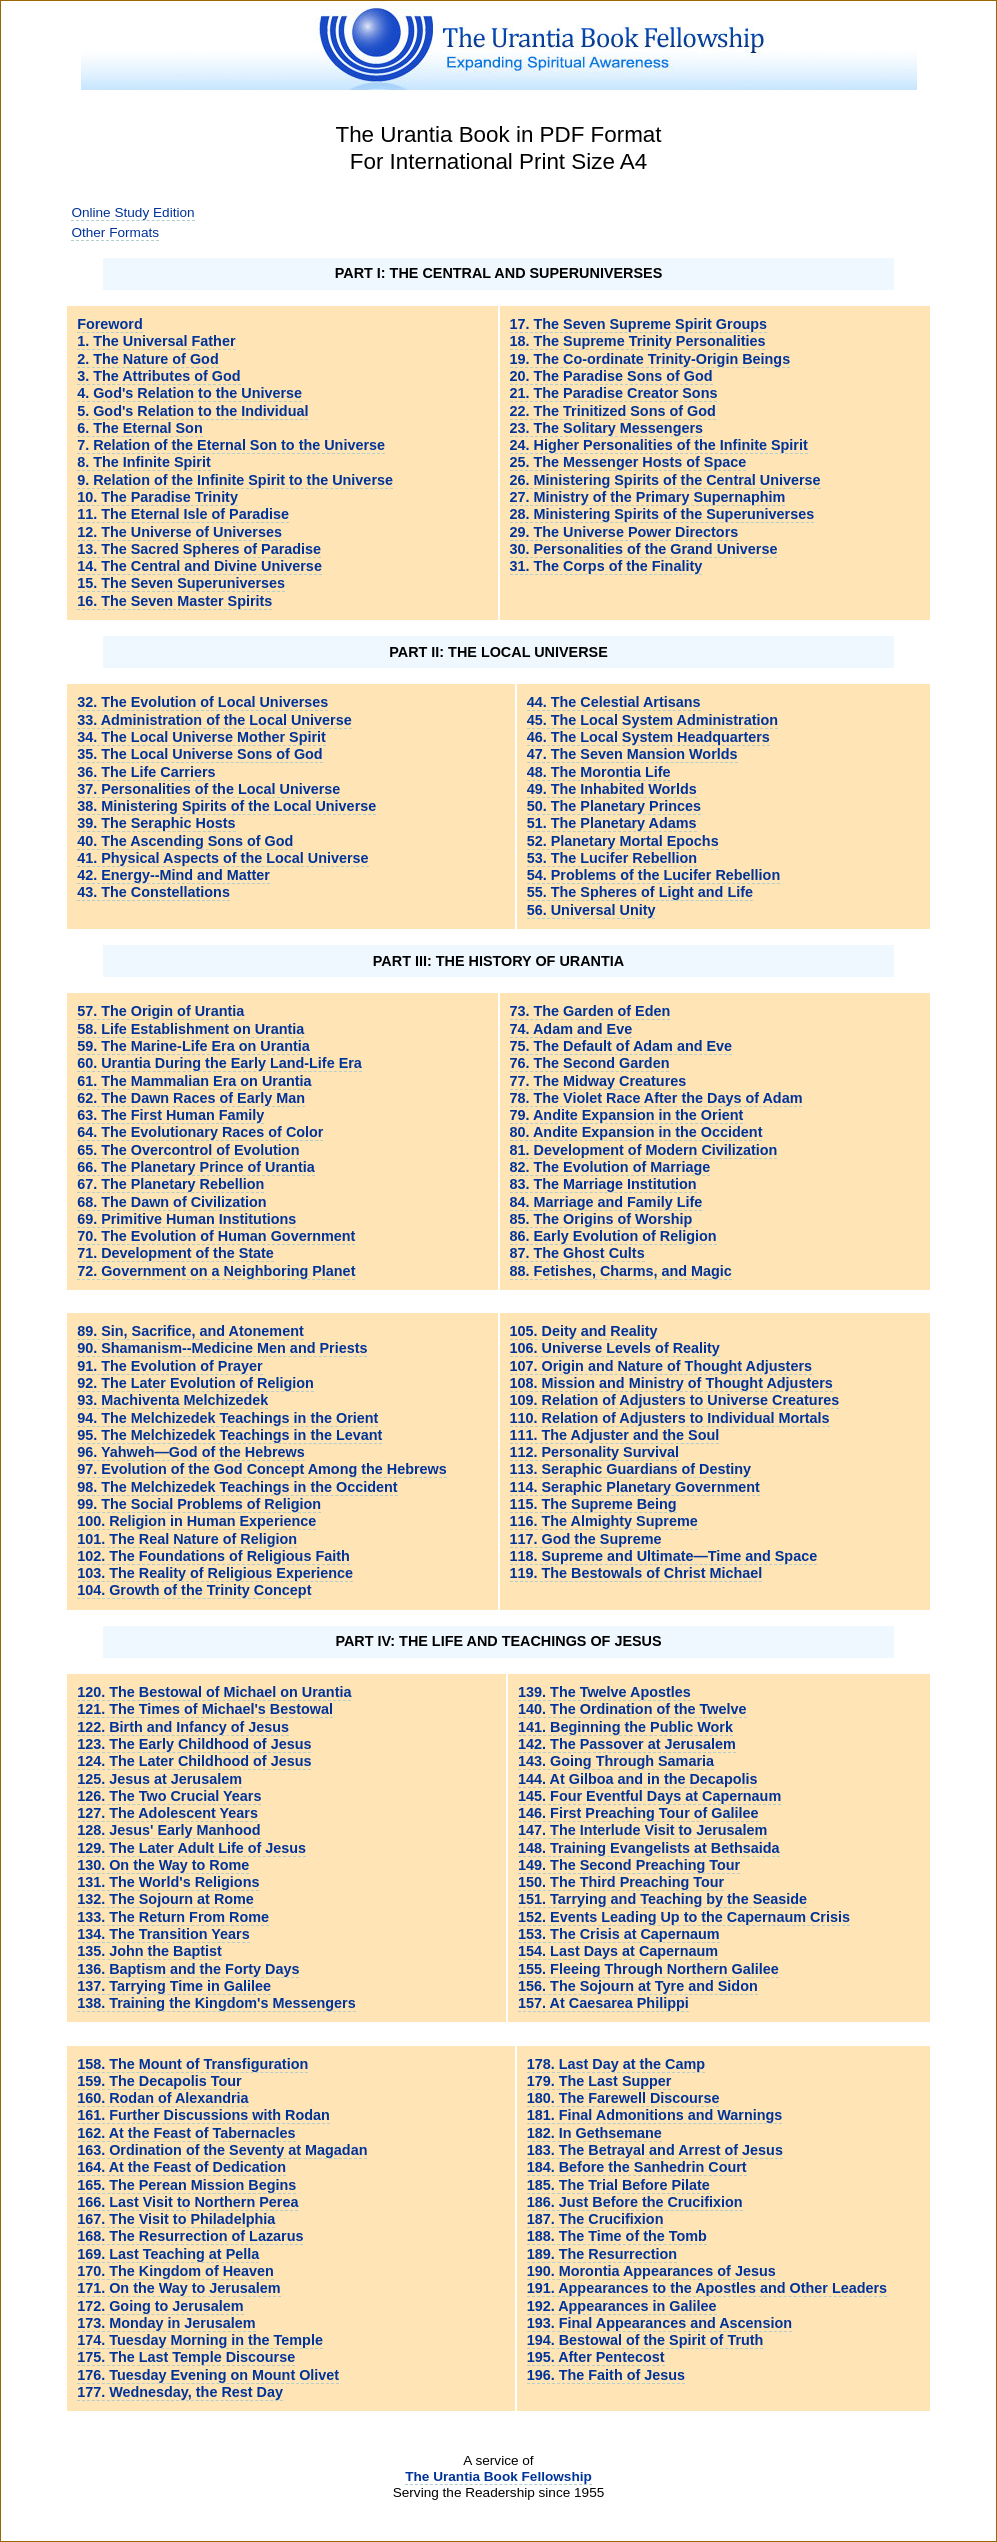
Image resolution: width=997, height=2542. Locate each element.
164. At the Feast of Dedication (181, 2167)
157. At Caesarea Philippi (603, 2003)
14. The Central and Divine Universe (199, 566)
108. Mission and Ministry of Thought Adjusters (671, 1383)
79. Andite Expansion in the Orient (627, 1115)
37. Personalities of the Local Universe (208, 789)
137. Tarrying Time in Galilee (174, 1986)
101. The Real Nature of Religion (187, 1539)
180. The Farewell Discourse (623, 2098)
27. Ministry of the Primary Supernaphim (648, 497)
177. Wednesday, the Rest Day (180, 2392)
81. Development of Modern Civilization (644, 1150)
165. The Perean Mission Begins (186, 2185)
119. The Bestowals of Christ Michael (636, 1573)
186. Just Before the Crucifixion (635, 2202)
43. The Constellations (153, 892)
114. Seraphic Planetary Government (635, 1487)
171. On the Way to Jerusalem (178, 2288)
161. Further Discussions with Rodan (203, 2115)
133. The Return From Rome (173, 1917)
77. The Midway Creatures (598, 1081)
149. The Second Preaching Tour (629, 1865)
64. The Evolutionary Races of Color (200, 1132)
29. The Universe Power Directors (624, 532)
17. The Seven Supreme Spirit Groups (639, 324)
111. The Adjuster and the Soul (615, 1435)
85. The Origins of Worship (601, 1219)
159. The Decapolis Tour (159, 2081)
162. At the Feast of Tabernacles (186, 2133)
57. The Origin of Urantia (160, 1011)
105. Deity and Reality (584, 1331)
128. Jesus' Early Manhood (168, 1830)
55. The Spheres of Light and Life (640, 892)
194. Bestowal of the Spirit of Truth (645, 2340)
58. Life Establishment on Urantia (190, 1029)
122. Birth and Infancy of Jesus (183, 1727)
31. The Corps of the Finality (606, 566)
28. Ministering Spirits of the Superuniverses (662, 514)
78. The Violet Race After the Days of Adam (656, 1098)
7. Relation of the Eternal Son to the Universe (231, 445)
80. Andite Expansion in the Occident (636, 1132)
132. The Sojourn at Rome (165, 1899)
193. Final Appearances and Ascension (659, 2323)
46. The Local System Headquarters (648, 737)
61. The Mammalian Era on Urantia (194, 1081)
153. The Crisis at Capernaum (619, 1934)
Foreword (110, 324)
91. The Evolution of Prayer (170, 1366)
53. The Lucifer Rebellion (612, 858)
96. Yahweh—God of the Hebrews (191, 1452)
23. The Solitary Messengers (607, 428)
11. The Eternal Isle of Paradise (183, 514)
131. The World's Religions (168, 1882)
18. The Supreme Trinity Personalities (638, 341)
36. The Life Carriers (146, 772)
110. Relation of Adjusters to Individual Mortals (670, 1418)
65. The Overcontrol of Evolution (188, 1150)
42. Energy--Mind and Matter (173, 875)
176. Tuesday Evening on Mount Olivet (208, 2375)
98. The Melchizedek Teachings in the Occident (237, 1487)
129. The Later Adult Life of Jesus (191, 1848)
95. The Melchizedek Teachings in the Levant (229, 1435)
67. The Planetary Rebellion (170, 1184)
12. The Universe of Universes (179, 532)
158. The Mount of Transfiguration (192, 2064)
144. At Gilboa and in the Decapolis (637, 1779)
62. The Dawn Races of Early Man (191, 1098)
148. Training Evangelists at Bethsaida (649, 1848)
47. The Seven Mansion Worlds (632, 754)
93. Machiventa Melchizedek (172, 1400)
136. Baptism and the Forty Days (188, 1969)
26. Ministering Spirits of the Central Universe (665, 480)
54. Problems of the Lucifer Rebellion (654, 875)
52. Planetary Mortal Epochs (623, 841)
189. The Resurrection (602, 2254)
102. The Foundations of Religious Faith (213, 1556)
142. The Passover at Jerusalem (627, 1744)
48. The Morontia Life (599, 772)
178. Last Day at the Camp (616, 2064)
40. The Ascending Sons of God (185, 841)
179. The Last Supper (599, 2081)
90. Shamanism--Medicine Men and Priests (222, 1348)
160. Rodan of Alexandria (162, 2098)
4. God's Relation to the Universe (189, 393)
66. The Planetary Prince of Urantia (196, 1167)
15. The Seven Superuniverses (181, 583)
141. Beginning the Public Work (625, 1727)
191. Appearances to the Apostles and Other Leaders (707, 2288)
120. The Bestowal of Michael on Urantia (214, 1692)
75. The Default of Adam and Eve (621, 1046)
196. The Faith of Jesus (606, 2375)
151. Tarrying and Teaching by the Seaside (662, 1899)
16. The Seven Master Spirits (174, 601)
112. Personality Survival (595, 1452)
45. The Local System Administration (652, 720)
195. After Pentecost (596, 2357)
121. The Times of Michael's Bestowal (205, 1709)
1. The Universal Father (156, 341)
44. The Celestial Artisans (614, 702)
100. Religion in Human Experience (196, 1521)
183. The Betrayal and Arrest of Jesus (655, 2150)
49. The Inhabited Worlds (612, 789)
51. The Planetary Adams (612, 823)
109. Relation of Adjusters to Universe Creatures (675, 1400)
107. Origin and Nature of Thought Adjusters (661, 1366)
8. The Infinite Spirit (144, 462)
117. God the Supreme (586, 1539)
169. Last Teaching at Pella (168, 2254)
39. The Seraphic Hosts (156, 823)
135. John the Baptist (149, 1951)
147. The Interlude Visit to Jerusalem (642, 1830)
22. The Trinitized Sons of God (613, 411)
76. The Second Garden (590, 1063)
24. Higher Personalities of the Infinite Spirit (659, 445)
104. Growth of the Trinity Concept (194, 1590)
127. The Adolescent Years (167, 1813)
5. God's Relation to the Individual (192, 411)
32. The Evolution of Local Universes (202, 702)
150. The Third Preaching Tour (621, 1882)
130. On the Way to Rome (163, 1865)
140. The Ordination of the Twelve (632, 1709)
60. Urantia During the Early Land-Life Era (219, 1063)
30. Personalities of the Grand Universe (644, 549)
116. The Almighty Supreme (604, 1521)
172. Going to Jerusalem (160, 2306)
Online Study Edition (132, 212)
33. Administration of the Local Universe (214, 720)
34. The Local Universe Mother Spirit (201, 737)
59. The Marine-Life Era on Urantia (193, 1046)
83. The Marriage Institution (603, 1184)
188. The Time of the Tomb (617, 2236)
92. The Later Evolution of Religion (195, 1383)
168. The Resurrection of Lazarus (190, 2236)
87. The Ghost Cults (577, 1253)
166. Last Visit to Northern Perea (187, 2202)
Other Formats (115, 232)
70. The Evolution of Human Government (216, 1236)
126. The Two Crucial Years (169, 1796)
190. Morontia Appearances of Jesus (651, 2271)
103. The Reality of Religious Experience (215, 1573)
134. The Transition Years (163, 1934)
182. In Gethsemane (594, 2133)
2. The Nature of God (148, 359)
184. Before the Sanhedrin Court (637, 2167)
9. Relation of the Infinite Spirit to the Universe (235, 480)
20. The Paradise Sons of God (611, 376)
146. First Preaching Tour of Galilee (638, 1813)
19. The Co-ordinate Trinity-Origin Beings (650, 359)
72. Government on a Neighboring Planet (216, 1271)
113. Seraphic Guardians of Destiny (631, 1469)
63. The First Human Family (170, 1115)
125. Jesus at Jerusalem (159, 1779)
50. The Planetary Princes (614, 806)
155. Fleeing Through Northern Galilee (648, 1969)
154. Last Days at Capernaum (618, 1951)
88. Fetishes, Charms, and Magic (621, 1271)
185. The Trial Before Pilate (618, 2185)
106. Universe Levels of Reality (615, 1348)
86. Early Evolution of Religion (613, 1236)
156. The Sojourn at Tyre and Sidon (638, 1986)
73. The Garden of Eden (590, 1011)
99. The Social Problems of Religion (199, 1504)
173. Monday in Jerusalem (166, 2323)
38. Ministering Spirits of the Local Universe (226, 806)
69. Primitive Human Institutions (186, 1219)
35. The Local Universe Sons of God (200, 754)
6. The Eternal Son (140, 428)
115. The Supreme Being (593, 1504)
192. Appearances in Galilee (622, 2306)
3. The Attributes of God (158, 376)
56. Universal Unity (591, 910)
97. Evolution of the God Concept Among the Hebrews (262, 1469)
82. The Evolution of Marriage (610, 1167)
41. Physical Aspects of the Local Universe (222, 858)
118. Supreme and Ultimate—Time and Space (664, 1556)
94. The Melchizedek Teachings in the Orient (227, 1418)
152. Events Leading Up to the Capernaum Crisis (684, 1917)
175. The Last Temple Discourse (186, 2357)
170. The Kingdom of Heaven (175, 2271)
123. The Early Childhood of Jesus (194, 1744)
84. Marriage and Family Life (606, 1202)
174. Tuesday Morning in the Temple (200, 2340)
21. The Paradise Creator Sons (614, 393)
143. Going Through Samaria (616, 1761)
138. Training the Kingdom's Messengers (216, 2003)
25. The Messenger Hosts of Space (628, 462)
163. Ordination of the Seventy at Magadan (222, 2150)
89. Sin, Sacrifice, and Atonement (190, 1331)
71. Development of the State (175, 1253)
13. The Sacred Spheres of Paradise (199, 549)
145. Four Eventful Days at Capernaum (649, 1796)
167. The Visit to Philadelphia (176, 2219)
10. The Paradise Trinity (157, 497)
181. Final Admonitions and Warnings (655, 2115)
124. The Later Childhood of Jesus (194, 1761)
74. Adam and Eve (571, 1029)
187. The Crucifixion (595, 2219)
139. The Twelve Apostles (604, 1692)
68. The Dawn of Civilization (172, 1202)
